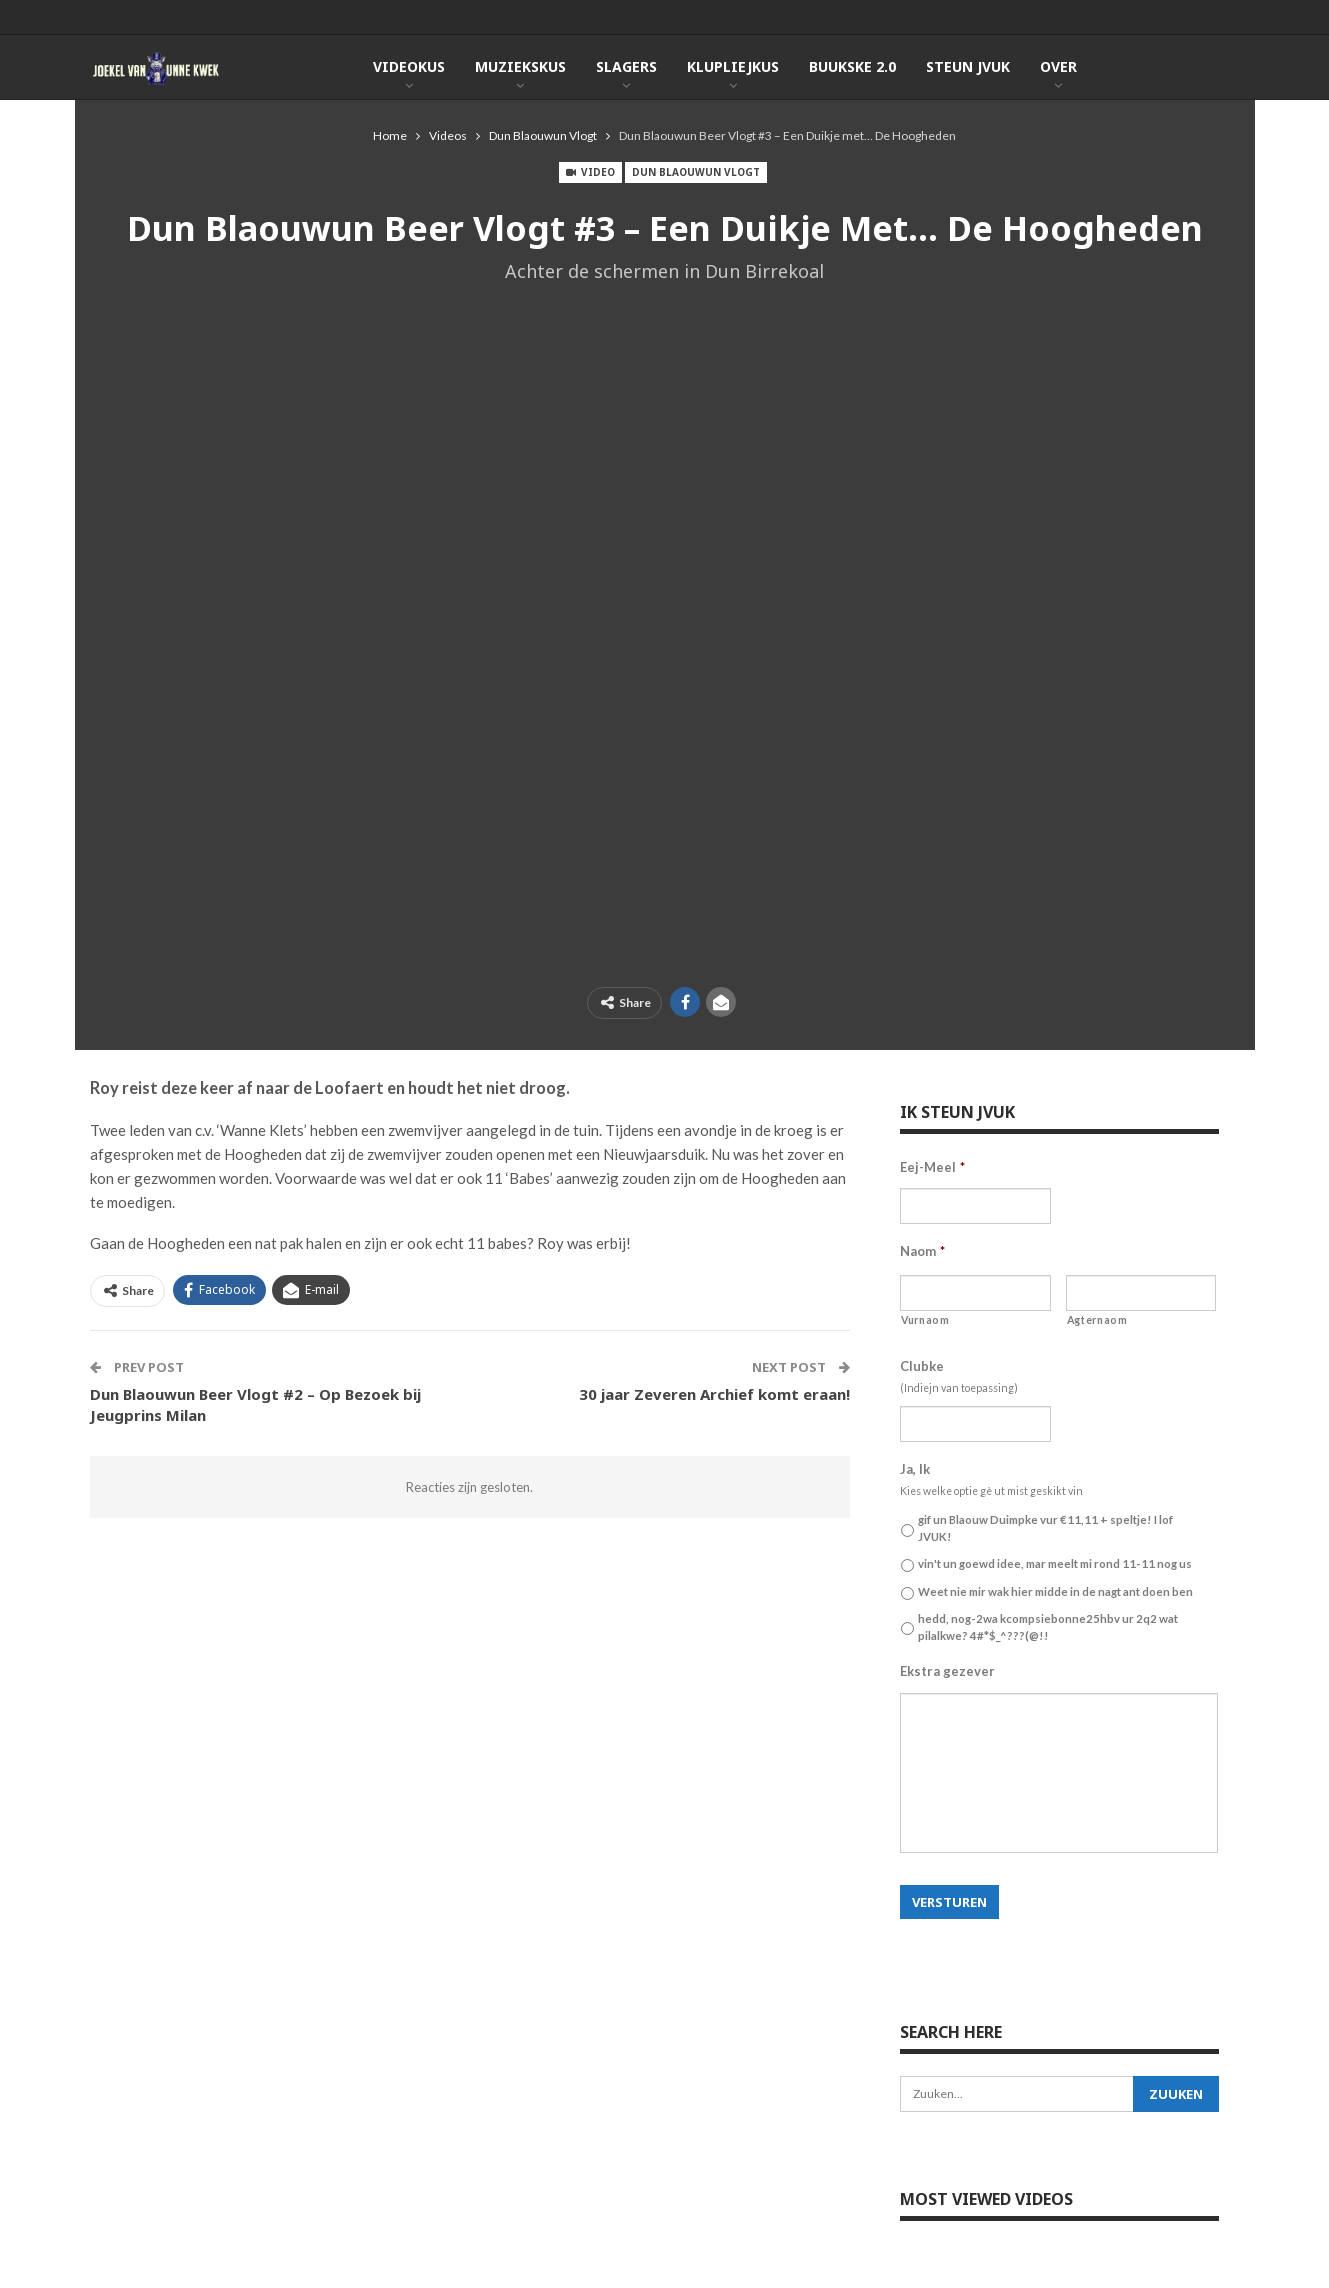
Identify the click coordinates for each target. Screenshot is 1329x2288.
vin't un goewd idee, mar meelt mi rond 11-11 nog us (1055, 1563)
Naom (922, 1251)
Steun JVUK (968, 66)
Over (1058, 66)
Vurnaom (925, 1320)
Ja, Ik (915, 1469)
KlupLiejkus (733, 66)
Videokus (409, 66)
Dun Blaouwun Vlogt (696, 172)
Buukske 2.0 (852, 66)
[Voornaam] (975, 1293)
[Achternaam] (1141, 1293)
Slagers (626, 66)
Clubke (922, 1366)
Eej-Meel (932, 1167)
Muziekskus (520, 66)
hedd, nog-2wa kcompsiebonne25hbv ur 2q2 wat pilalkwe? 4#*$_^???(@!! (1048, 1627)
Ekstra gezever (947, 1671)
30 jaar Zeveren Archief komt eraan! (714, 1394)
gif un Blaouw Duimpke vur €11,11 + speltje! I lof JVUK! (1045, 1528)
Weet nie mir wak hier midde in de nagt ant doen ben (1055, 1591)
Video (590, 172)
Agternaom (1097, 1320)
